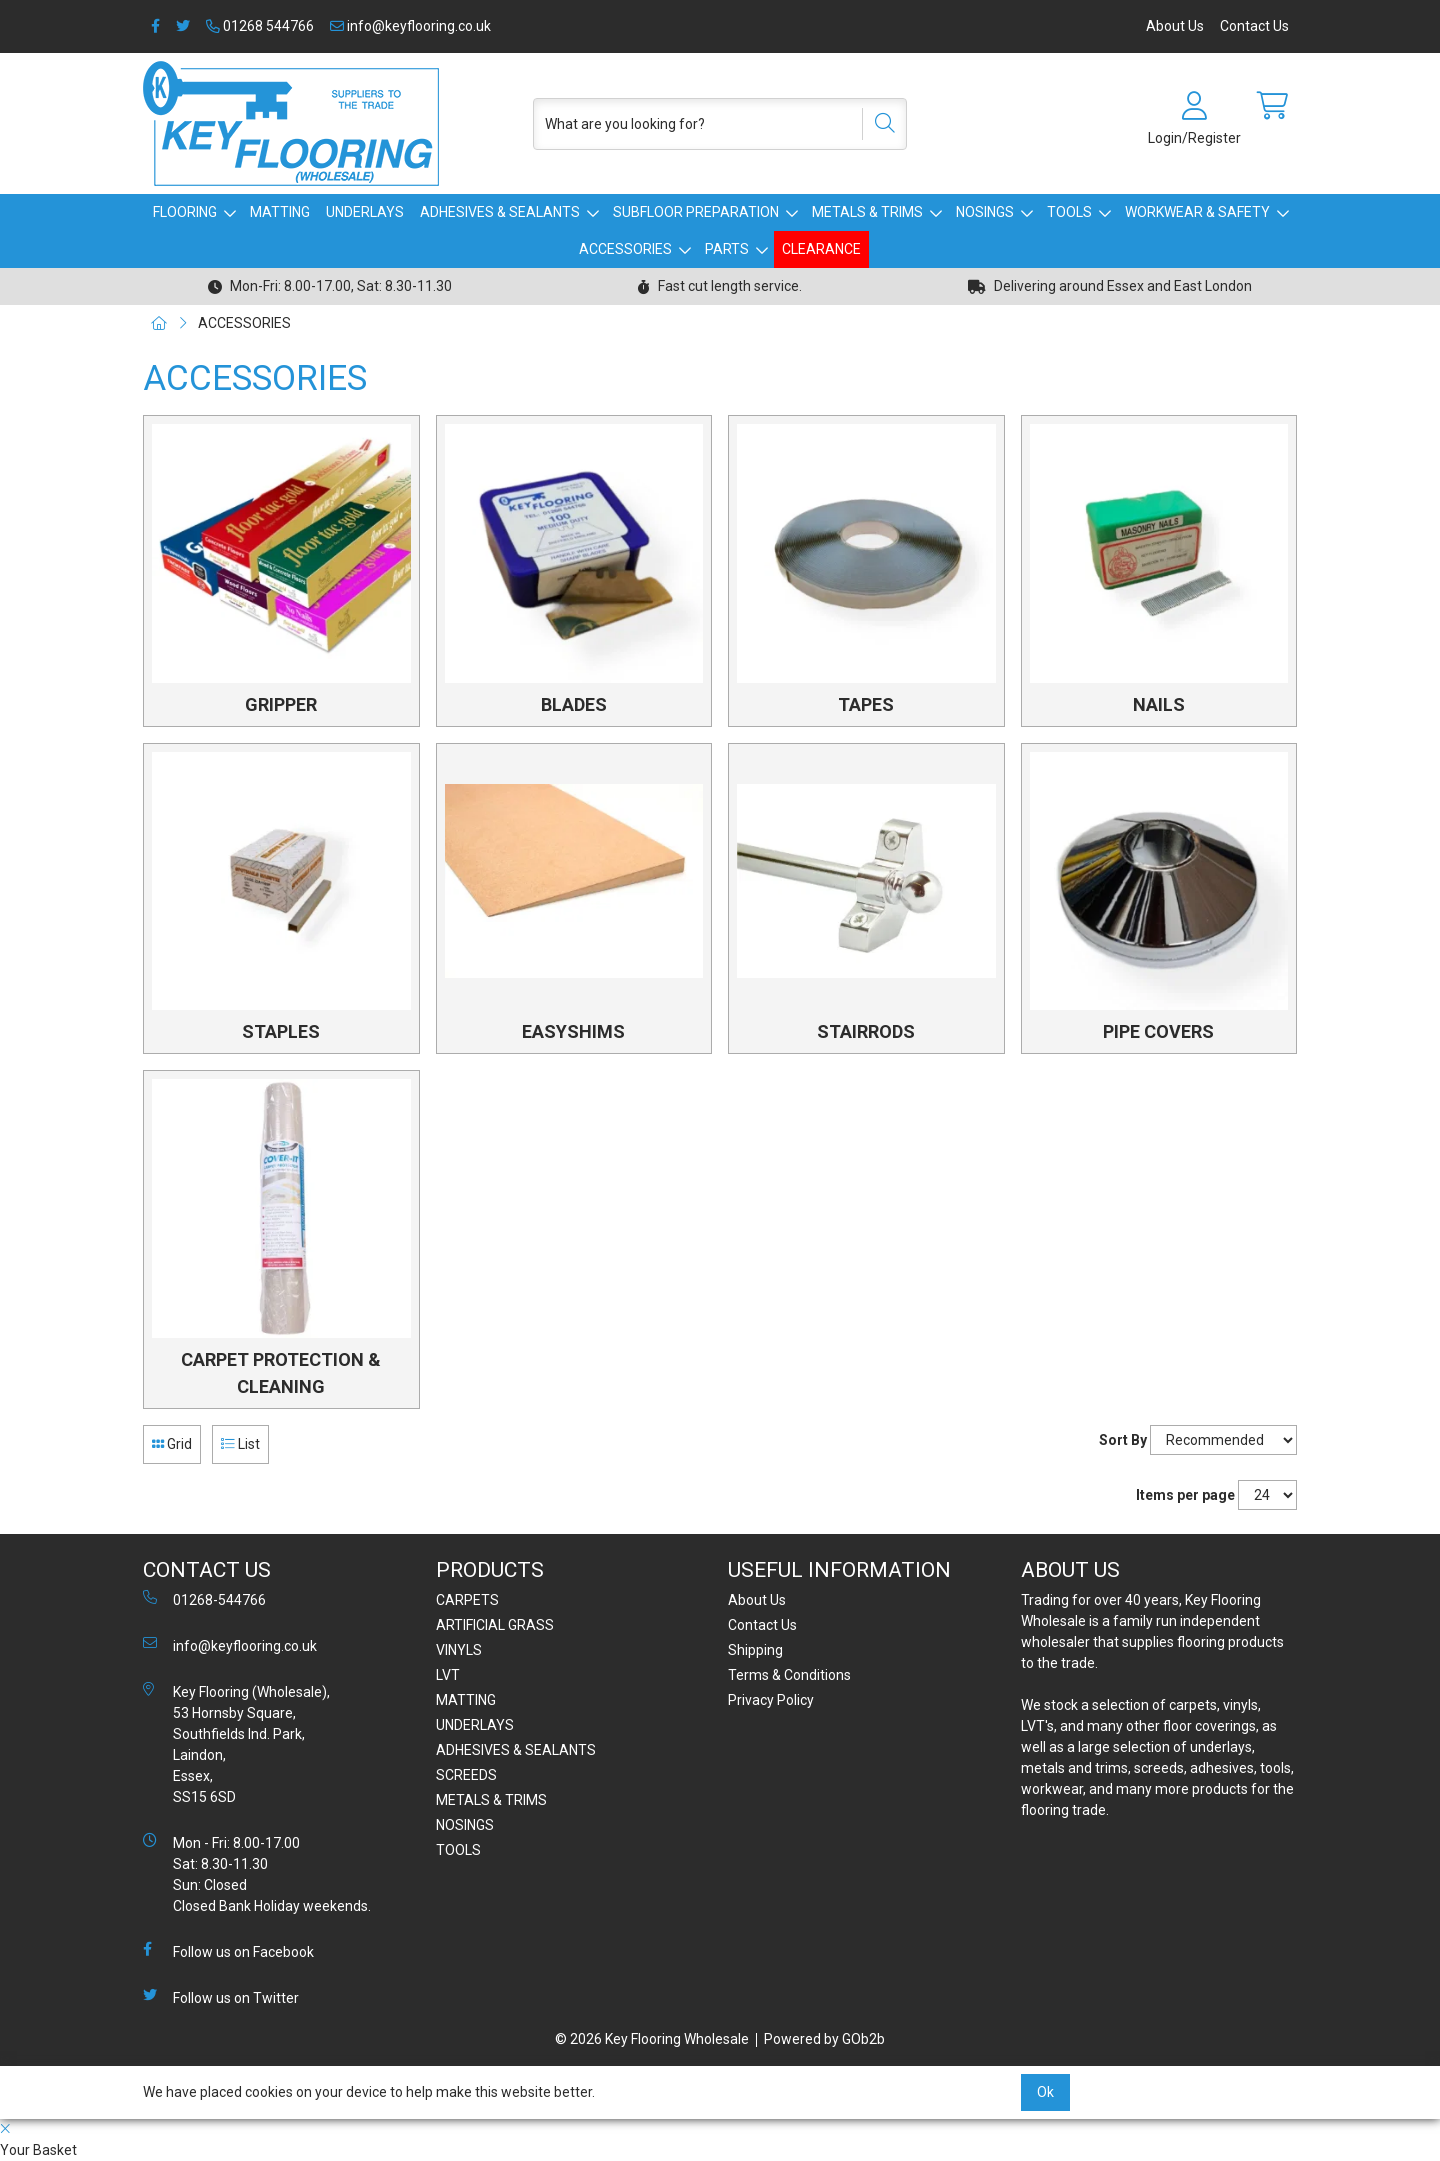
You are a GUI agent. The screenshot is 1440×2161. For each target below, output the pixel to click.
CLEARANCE (821, 249)
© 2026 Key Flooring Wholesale (652, 2039)
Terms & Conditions (789, 1675)
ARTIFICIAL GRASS (495, 1625)
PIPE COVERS (1158, 1031)
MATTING (280, 212)
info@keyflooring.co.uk (410, 26)
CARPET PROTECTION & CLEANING (281, 1373)
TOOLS (1069, 212)
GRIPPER (281, 704)
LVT (448, 1675)
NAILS (1159, 704)
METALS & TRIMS (867, 212)
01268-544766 (204, 1599)
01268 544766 (260, 26)
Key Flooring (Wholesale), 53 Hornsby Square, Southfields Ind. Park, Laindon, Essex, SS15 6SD (236, 1743)
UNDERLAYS (365, 212)
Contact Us (1254, 26)
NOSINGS (985, 212)
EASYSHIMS (573, 1031)
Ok (1045, 2092)
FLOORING (185, 212)
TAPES (866, 704)
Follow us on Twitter (221, 1997)
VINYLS (459, 1650)
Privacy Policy (771, 1700)
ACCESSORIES (625, 249)
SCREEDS (466, 1775)
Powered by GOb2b (824, 2039)
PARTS (727, 249)
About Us (1175, 26)
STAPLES (281, 1031)
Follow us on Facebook (228, 1951)
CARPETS (467, 1600)
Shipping (755, 1650)
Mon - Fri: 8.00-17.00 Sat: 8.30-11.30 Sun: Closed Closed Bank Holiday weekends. (257, 1873)
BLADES (574, 704)
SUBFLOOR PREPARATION (696, 212)
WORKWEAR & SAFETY (1197, 212)
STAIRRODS (866, 1031)
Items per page (1185, 1495)
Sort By (1123, 1440)
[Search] (878, 124)
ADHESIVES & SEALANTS (500, 212)
